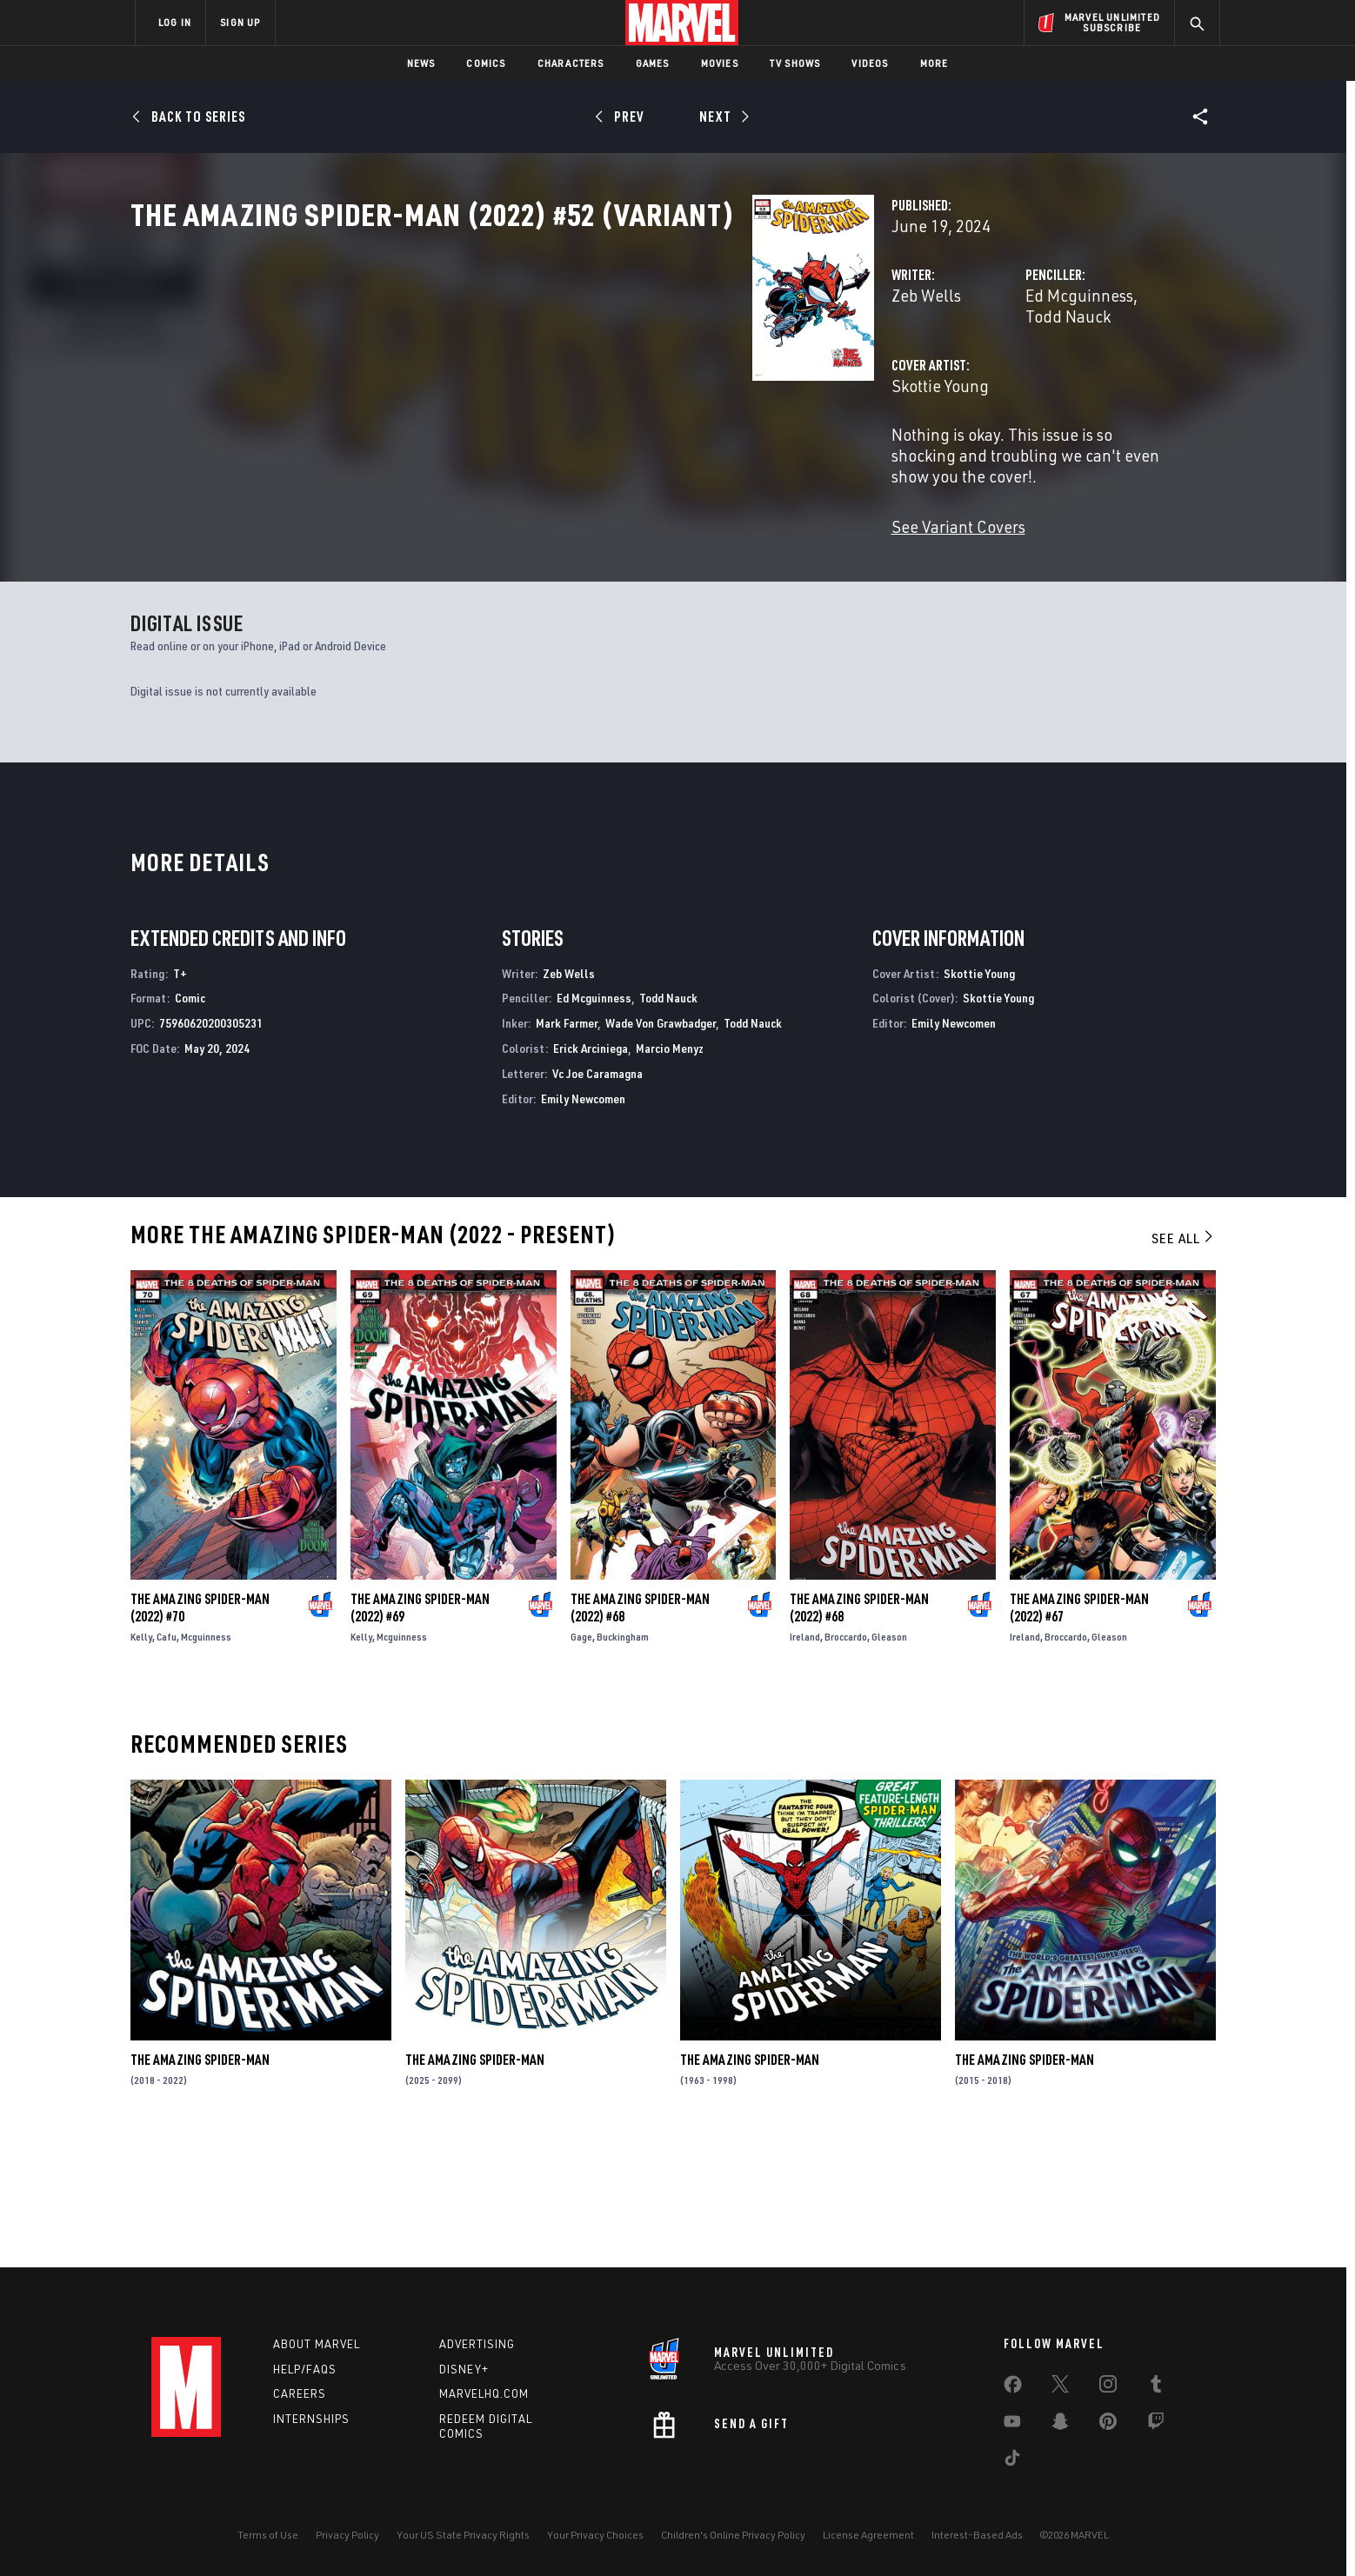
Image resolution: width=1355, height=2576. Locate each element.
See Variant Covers (523, 540)
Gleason (889, 1760)
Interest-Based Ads (977, 2534)
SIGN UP (240, 22)
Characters (570, 63)
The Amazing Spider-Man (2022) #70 (200, 1731)
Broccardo (845, 1760)
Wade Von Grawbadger (660, 1148)
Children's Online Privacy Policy (733, 2534)
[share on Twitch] (1156, 2424)
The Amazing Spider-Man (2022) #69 (420, 1731)
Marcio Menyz (670, 1172)
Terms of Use (267, 2534)
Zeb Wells (490, 372)
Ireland (805, 1760)
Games (653, 63)
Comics (485, 63)
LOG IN (174, 22)
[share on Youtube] (1012, 2424)
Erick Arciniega (590, 1172)
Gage (581, 1760)
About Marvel (316, 2344)
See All (1183, 1363)
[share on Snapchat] (1060, 2424)
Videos (869, 63)
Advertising (477, 2344)
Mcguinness (206, 1760)
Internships (311, 2419)
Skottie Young (504, 441)
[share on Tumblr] (1156, 2387)
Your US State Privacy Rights (463, 2534)
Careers (299, 2394)
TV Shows (795, 63)
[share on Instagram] (1108, 2387)
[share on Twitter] (1060, 2387)
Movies (719, 63)
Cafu (167, 1760)
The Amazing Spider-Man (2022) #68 (640, 1731)
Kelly (141, 1760)
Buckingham (623, 1760)
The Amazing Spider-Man (200, 2184)
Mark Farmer (566, 1148)
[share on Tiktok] (1012, 2461)
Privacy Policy (347, 2534)
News (421, 63)
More (934, 63)
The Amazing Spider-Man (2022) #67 (1079, 1731)
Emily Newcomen (583, 1222)
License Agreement (868, 2534)
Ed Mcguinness (862, 372)
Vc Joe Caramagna (597, 1197)
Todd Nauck (966, 372)
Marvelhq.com (484, 2394)
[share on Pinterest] (1108, 2424)
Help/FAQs (305, 2369)
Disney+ (464, 2369)
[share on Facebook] (1013, 2388)
